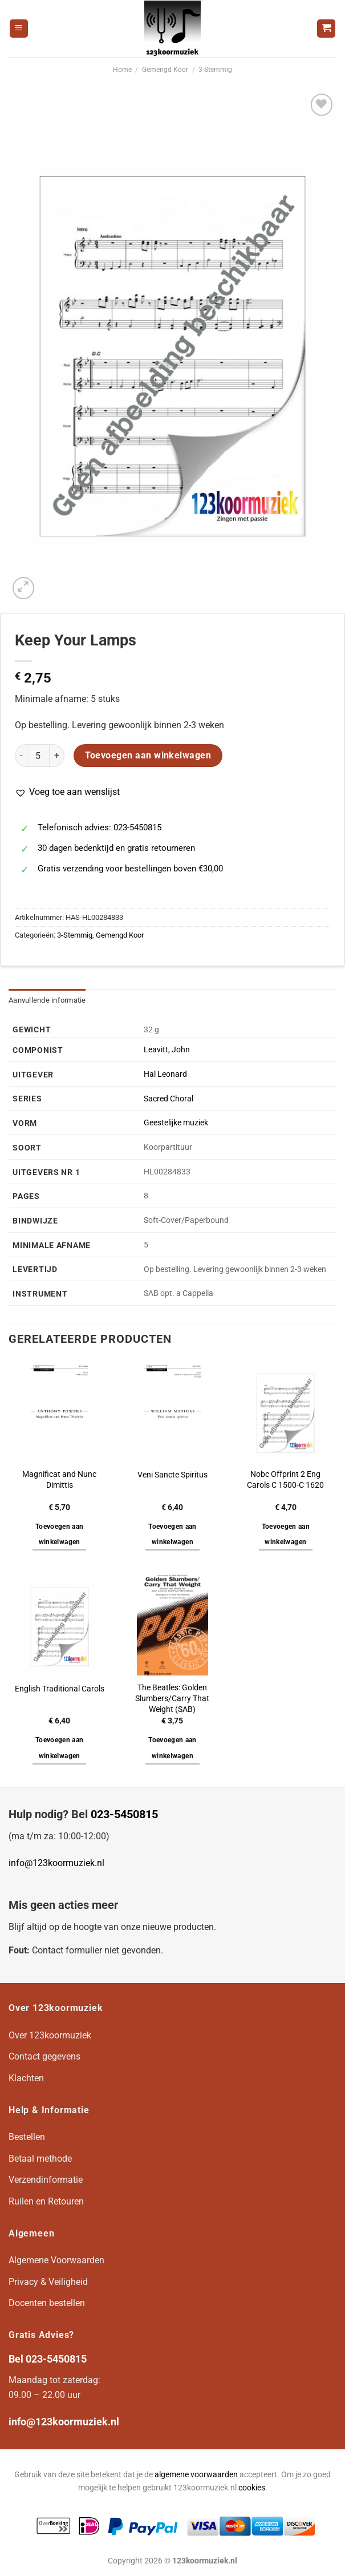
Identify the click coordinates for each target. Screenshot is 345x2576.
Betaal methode (40, 2158)
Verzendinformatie (46, 2179)
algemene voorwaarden (196, 2475)
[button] (67, 792)
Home (122, 70)
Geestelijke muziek (176, 1123)
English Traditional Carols (59, 1689)
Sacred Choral (168, 1099)
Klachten (26, 2078)
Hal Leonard (165, 1074)
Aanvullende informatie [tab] (47, 1000)
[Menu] (19, 28)
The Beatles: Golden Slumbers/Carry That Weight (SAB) (172, 1698)
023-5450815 (124, 1814)
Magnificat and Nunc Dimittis (59, 1479)
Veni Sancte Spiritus (172, 1475)
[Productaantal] (38, 755)
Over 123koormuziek (50, 2035)
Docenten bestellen (47, 2303)
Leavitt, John (167, 1050)
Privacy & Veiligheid (48, 2281)
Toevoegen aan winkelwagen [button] (59, 1535)
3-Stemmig (215, 70)
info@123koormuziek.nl (56, 1863)
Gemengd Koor (165, 70)
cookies (251, 2488)
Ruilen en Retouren (46, 2201)
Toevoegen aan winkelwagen (148, 755)
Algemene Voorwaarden (56, 2260)
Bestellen (27, 2136)
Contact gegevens (44, 2056)
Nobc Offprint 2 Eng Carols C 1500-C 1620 (285, 1479)
